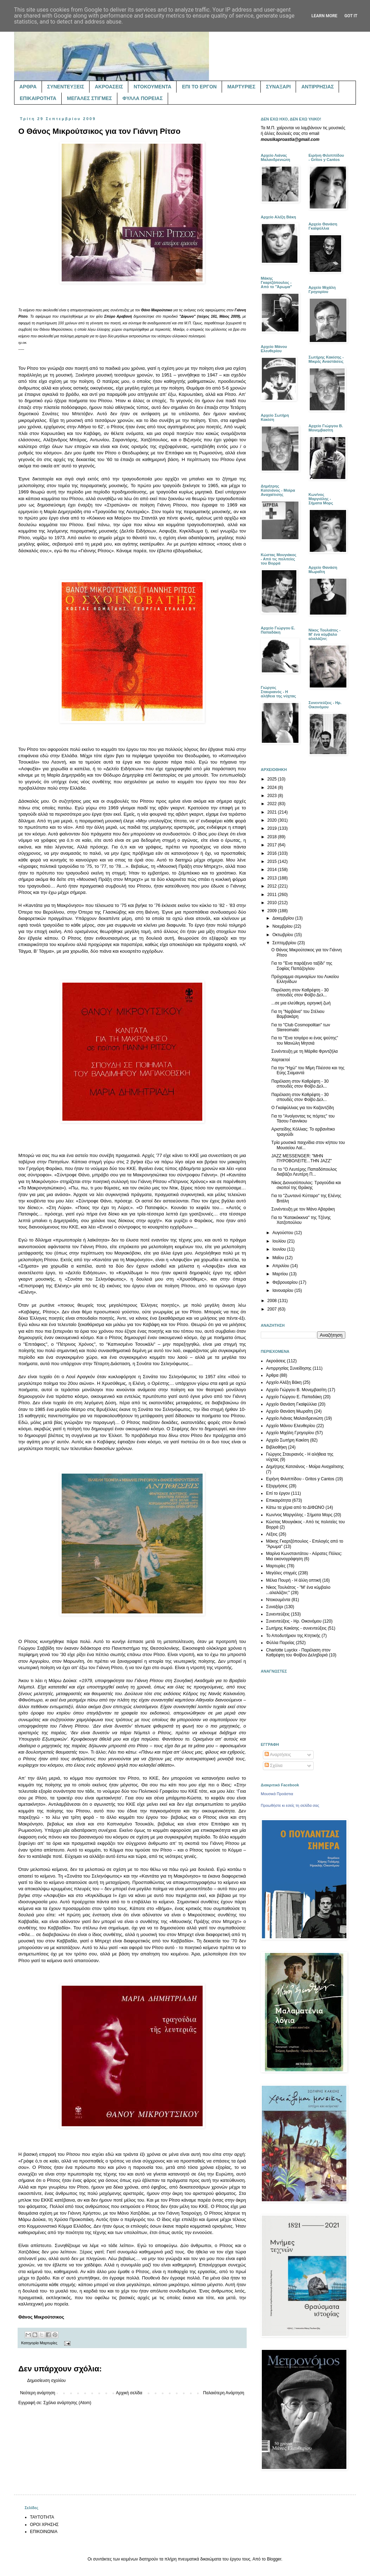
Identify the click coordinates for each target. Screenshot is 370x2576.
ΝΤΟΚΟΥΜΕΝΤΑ (152, 86)
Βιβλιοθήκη (276, 1447)
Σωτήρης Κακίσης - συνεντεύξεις (296, 1628)
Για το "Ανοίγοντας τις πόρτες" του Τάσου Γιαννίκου (303, 1119)
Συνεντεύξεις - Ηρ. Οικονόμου (293, 1621)
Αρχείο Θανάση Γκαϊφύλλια (291, 1404)
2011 (272, 894)
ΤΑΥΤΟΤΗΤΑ (42, 2517)
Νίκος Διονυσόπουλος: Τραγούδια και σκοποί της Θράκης (306, 1185)
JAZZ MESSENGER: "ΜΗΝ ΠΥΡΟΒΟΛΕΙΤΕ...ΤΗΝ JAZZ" (301, 1158)
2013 (272, 878)
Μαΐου (278, 1257)
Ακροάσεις (276, 1360)
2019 (272, 828)
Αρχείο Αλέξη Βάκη (284, 1382)
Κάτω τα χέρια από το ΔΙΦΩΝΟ (295, 1507)
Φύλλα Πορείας (280, 1642)
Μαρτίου (280, 1273)
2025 (272, 779)
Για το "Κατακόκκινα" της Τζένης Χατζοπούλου (301, 1220)
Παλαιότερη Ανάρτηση (223, 2392)
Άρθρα (272, 1375)
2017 (272, 844)
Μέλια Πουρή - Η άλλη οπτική (293, 1580)
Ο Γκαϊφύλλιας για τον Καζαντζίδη (302, 1107)
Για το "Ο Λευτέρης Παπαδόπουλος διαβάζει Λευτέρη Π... (304, 1172)
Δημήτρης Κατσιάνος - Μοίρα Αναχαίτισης (305, 1466)
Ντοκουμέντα (278, 1599)
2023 (272, 795)
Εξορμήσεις (277, 1485)
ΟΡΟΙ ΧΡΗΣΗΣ (44, 2524)
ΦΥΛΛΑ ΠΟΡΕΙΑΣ (143, 98)
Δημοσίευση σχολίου (46, 2380)
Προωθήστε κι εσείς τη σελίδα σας (290, 1805)
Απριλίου (281, 1265)
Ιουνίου (279, 1249)
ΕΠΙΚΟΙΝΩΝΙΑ (43, 2531)
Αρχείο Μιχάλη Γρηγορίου (290, 1432)
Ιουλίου (279, 1241)
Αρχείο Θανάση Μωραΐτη (289, 1411)
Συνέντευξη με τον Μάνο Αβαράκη (303, 1209)
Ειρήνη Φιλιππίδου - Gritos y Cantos (300, 1478)
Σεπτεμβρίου (284, 942)
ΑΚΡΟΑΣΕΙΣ (109, 86)
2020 (272, 820)
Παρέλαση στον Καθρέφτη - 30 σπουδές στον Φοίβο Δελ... (300, 992)
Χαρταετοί (280, 1059)
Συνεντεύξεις (278, 1614)
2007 (272, 1309)
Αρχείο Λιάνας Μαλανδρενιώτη (294, 1418)
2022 (272, 803)
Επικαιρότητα (278, 1500)
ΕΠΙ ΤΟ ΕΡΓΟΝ (199, 86)
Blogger (274, 2559)
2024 (272, 787)
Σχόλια (274, 1765)
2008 (272, 1300)
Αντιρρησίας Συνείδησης (289, 1368)
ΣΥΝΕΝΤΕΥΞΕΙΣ (65, 86)
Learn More (325, 15)
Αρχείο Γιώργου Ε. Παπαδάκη (294, 1396)
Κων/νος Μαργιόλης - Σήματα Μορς (299, 1514)
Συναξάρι (274, 1606)
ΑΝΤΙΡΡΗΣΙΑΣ (317, 86)
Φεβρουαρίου (285, 1282)
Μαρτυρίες (48, 2343)
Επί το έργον (278, 1493)
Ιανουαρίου (283, 1290)
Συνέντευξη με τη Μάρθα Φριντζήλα (304, 1051)
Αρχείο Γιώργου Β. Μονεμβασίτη (296, 1389)
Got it (350, 15)
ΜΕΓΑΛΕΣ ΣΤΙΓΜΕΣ (89, 98)
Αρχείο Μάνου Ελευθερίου (290, 1425)
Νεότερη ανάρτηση (37, 2392)
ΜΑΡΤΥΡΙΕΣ (241, 86)
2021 (272, 812)
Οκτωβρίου (283, 934)
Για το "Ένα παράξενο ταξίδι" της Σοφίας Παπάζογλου (301, 966)
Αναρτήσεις (278, 1754)
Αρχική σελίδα (129, 2392)
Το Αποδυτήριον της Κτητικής (293, 1635)
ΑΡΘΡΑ (28, 86)
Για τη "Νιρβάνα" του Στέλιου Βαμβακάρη (298, 1014)
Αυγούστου (283, 1232)
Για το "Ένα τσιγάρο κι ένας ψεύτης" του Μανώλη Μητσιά (304, 1040)
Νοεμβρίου (283, 926)
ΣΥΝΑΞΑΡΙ (278, 86)
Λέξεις (272, 1534)
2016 (272, 853)
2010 (272, 902)
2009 (272, 910)
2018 (272, 836)
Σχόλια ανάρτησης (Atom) (67, 2402)
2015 (272, 861)
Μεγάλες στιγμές (281, 1572)
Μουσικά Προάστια (277, 1794)
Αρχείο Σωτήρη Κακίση (287, 1440)
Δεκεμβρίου (283, 918)
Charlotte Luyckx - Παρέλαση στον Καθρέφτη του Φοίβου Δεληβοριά (298, 1652)
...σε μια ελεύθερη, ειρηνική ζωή (301, 1003)
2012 (272, 886)
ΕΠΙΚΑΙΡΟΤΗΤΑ (38, 98)
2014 (272, 869)
